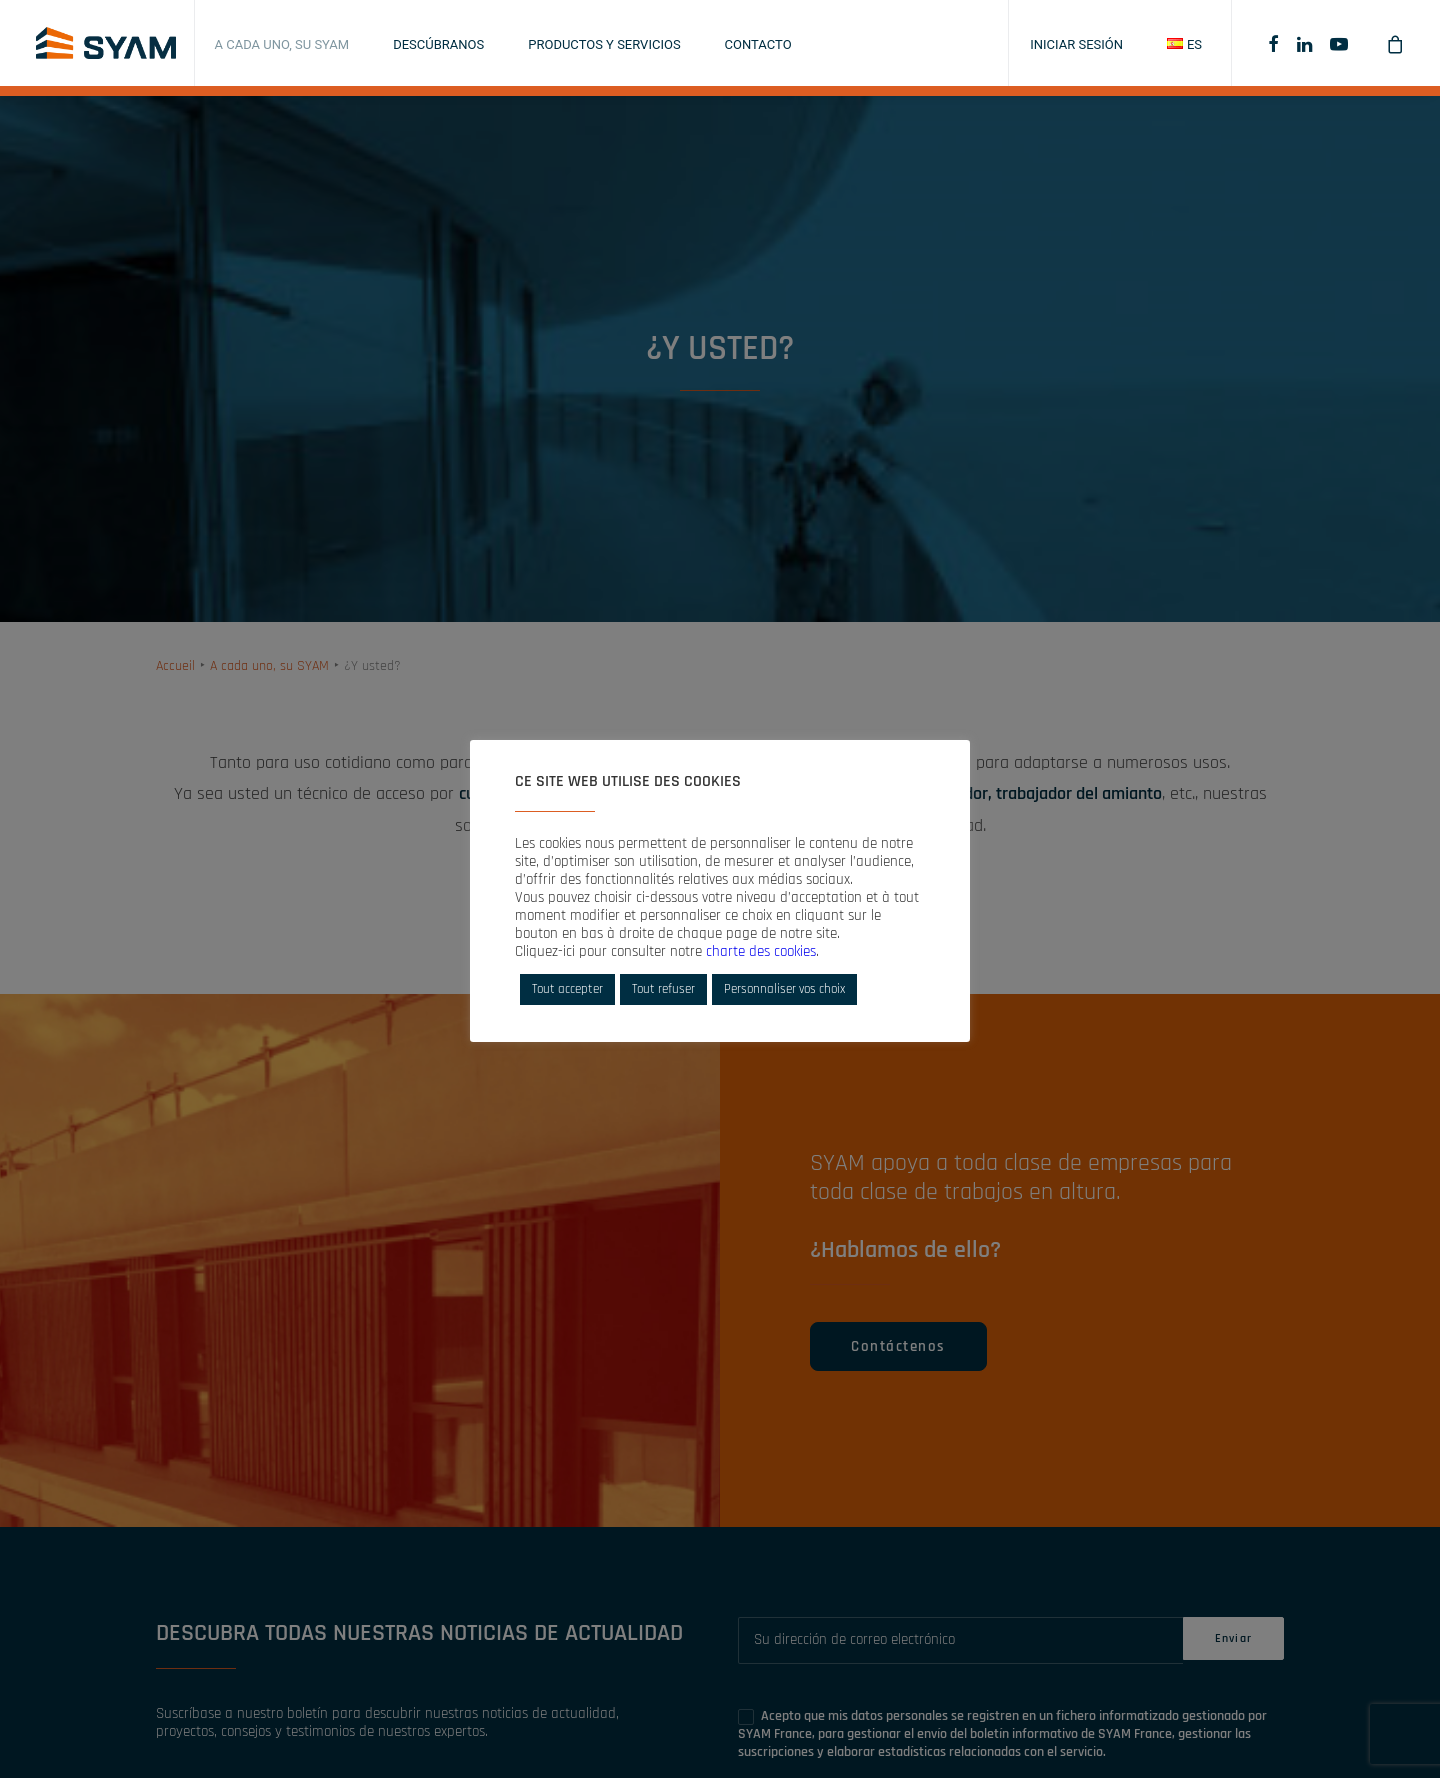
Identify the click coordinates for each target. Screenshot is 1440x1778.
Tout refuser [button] (663, 989)
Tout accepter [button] (567, 989)
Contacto (758, 44)
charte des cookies (761, 951)
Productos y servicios (604, 44)
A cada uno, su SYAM (282, 44)
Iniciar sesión (1076, 44)
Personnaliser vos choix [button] (784, 989)
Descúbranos (438, 44)
